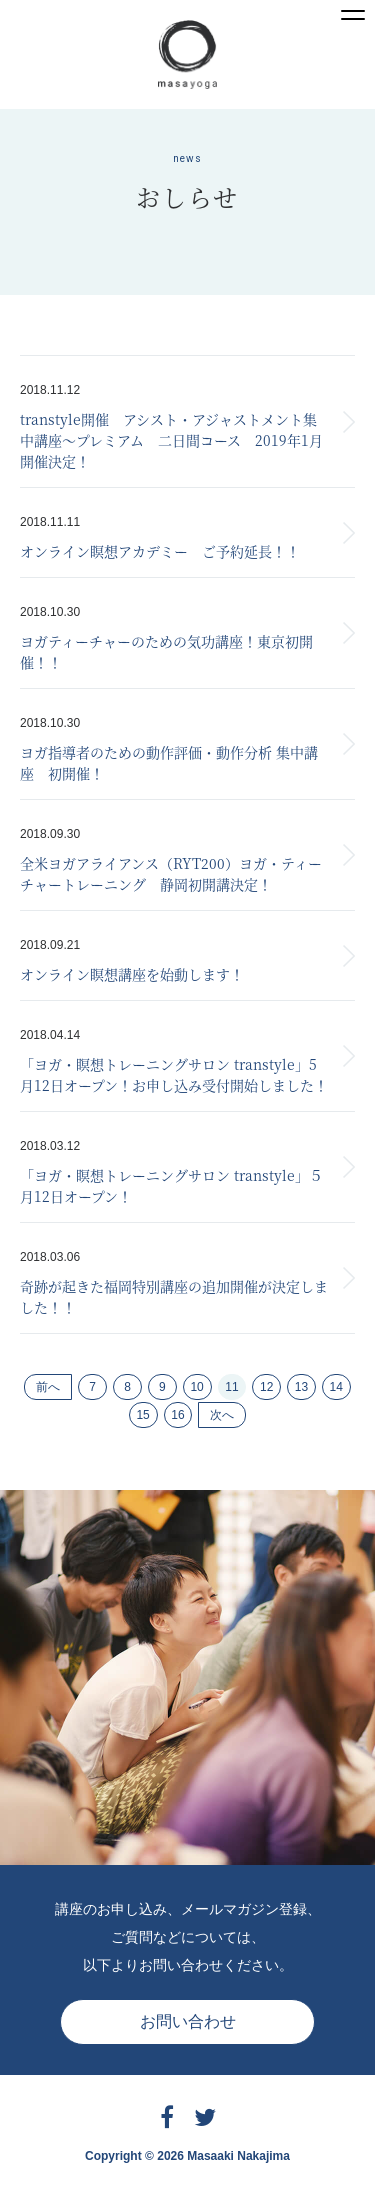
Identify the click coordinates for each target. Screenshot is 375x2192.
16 (177, 1415)
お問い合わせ (188, 2021)
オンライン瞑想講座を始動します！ (132, 974)
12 (266, 1387)
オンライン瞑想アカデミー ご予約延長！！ (160, 551)
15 (142, 1415)
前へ (48, 1387)
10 (196, 1387)
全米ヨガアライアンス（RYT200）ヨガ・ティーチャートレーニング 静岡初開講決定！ (171, 873)
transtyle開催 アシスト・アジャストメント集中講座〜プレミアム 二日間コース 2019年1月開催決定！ (171, 440)
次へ (222, 1415)
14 (336, 1387)
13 (301, 1387)
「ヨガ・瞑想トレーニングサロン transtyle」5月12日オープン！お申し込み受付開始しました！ (174, 1074)
